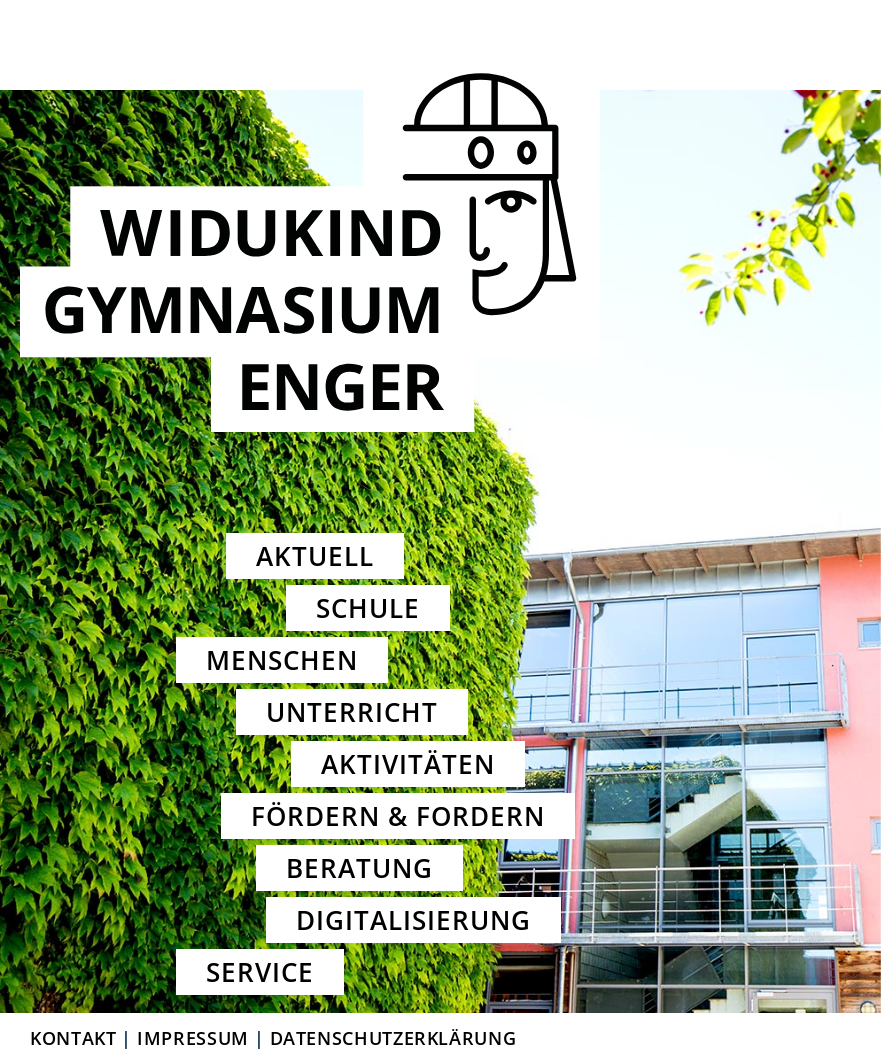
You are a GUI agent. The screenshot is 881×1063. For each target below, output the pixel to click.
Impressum (193, 1038)
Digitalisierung (414, 920)
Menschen (282, 660)
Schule (368, 608)
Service (260, 972)
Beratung (359, 868)
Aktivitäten (408, 764)
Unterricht (352, 712)
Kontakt (73, 1038)
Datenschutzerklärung (393, 1038)
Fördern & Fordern (398, 816)
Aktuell (315, 556)
